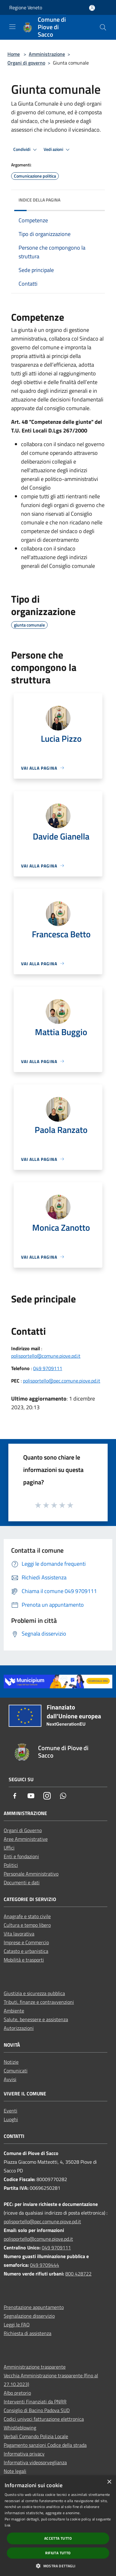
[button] (58, 2566)
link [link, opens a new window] (8, 2525)
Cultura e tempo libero (27, 1925)
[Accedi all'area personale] (92, 8)
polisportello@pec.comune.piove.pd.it (61, 1380)
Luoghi (11, 2119)
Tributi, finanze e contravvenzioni (39, 2002)
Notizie (11, 2062)
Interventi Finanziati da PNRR (35, 2401)
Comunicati (16, 2070)
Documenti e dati (22, 1882)
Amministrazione (47, 54)
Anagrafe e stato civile (27, 1916)
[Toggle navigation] (12, 26)
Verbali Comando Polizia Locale (36, 2436)
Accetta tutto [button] (58, 2538)
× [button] (109, 2482)
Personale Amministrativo (31, 1873)
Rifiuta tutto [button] (58, 2553)
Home (13, 54)
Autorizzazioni (19, 2028)
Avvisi (10, 2079)
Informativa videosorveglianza (35, 2462)
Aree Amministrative (26, 1839)
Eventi (10, 2110)
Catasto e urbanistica (26, 1951)
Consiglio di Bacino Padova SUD (37, 2410)
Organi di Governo (23, 1830)
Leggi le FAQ (17, 2324)
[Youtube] (31, 1796)
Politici (11, 1865)
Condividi (26, 149)
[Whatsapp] (63, 1796)
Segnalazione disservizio (29, 2316)
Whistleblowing (20, 2427)
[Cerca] (103, 27)
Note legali (15, 2471)
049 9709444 (44, 2265)
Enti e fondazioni (21, 1856)
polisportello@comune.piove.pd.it (45, 1356)
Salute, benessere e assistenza (36, 2019)
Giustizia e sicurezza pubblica (34, 1993)
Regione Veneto (25, 7)
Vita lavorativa (19, 1933)
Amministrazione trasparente (35, 2366)
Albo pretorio (17, 2393)
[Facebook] (15, 1796)
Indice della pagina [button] (39, 200)
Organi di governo (26, 62)
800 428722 (78, 2273)
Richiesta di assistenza (27, 2333)
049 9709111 (47, 1368)
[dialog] (58, 2525)
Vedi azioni (57, 149)
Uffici (9, 1847)
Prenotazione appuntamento (34, 2307)
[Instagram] (47, 1796)
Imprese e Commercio (26, 1942)
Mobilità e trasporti (24, 1959)
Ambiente (14, 2010)
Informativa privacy (24, 2453)
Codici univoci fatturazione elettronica (44, 2419)
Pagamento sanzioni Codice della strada (45, 2445)
